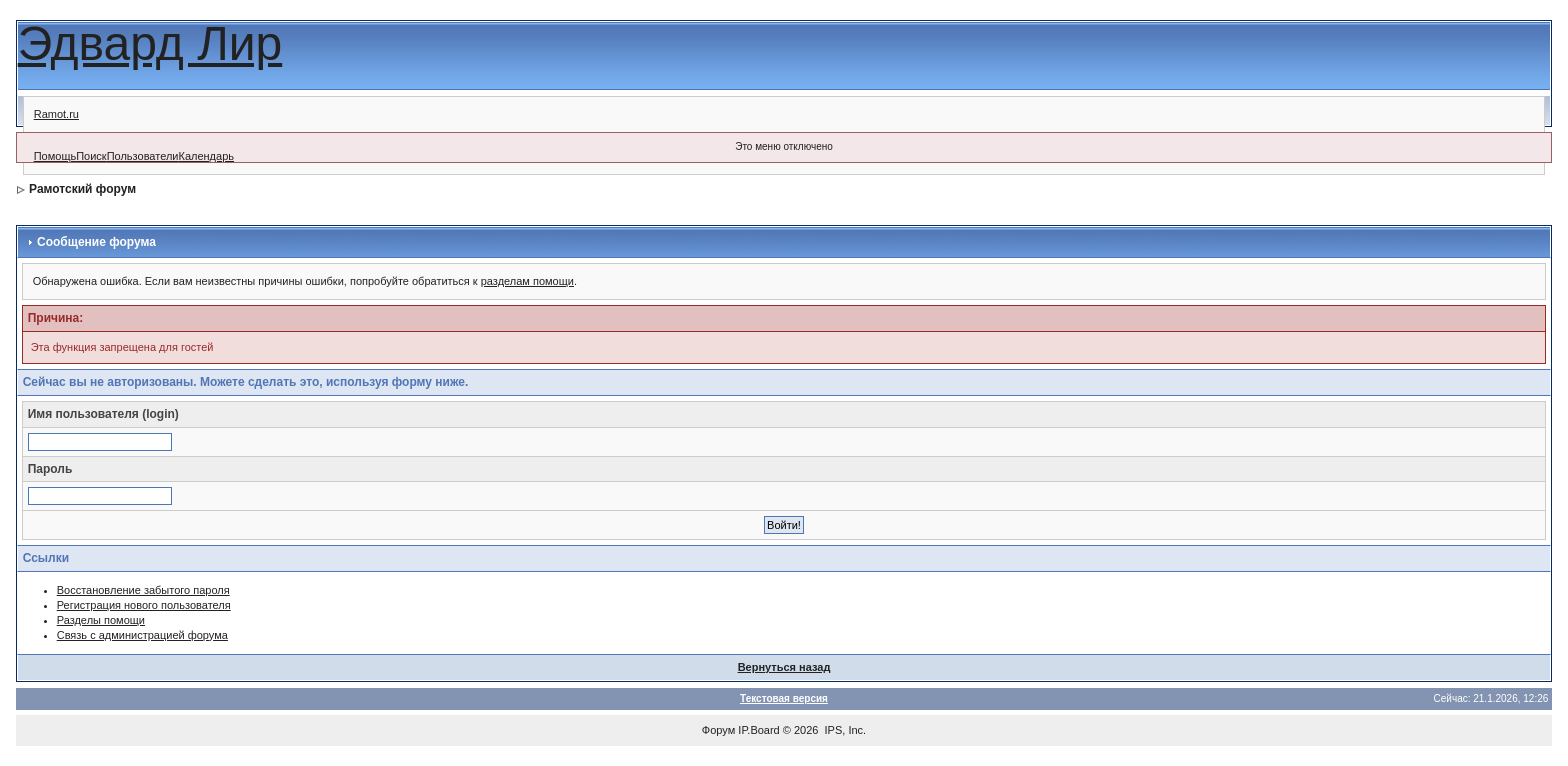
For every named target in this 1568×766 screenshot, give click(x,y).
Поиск (91, 156)
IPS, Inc (844, 730)
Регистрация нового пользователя (144, 605)
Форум (718, 730)
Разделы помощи (101, 620)
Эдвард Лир (150, 43)
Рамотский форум (82, 189)
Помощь (55, 156)
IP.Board (758, 730)
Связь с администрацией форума (142, 635)
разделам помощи (527, 281)
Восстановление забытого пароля (143, 590)
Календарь (206, 156)
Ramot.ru (56, 114)
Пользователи (143, 156)
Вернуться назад (784, 667)
